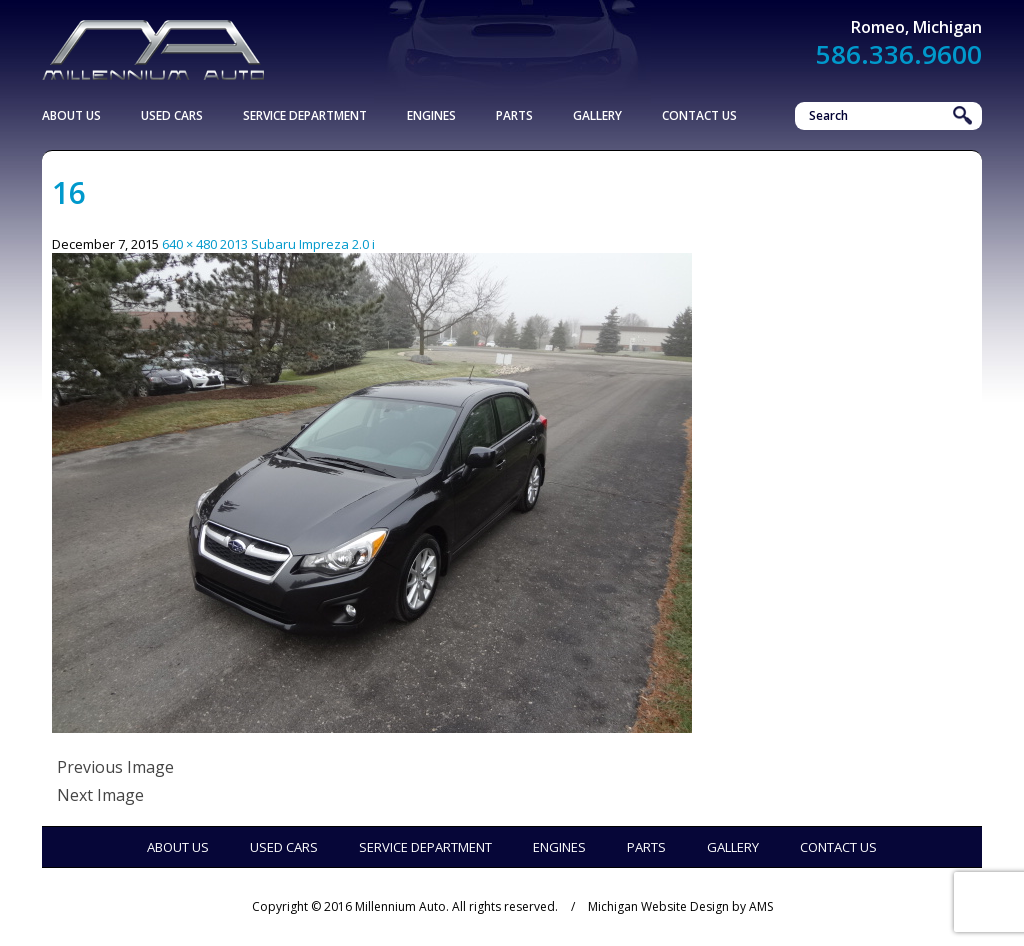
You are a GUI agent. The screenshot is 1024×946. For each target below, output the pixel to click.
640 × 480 (189, 244)
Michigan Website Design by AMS (680, 906)
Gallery (597, 115)
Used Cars (172, 115)
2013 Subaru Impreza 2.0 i (297, 244)
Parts (514, 115)
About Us (71, 115)
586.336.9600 (899, 54)
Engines (431, 115)
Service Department (305, 115)
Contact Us (699, 115)
